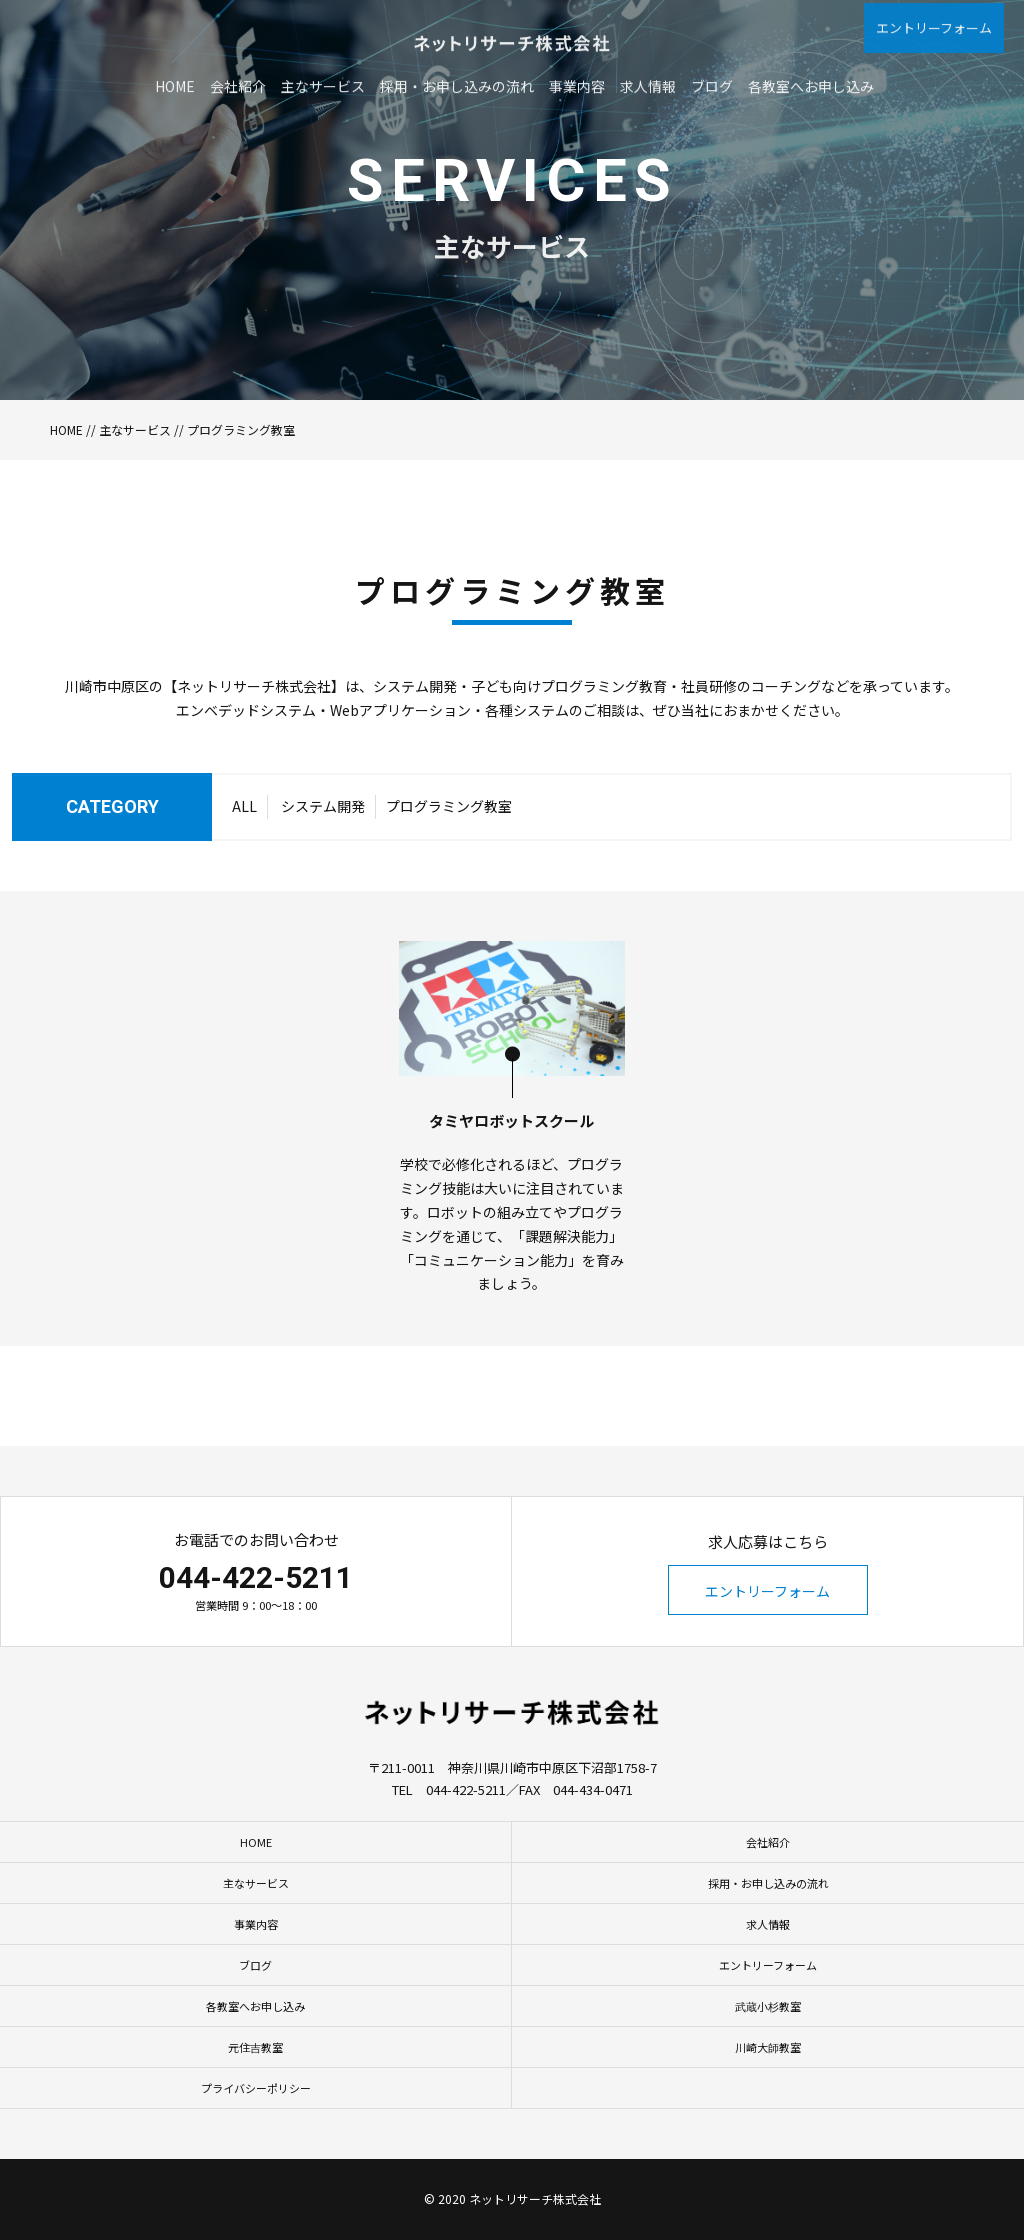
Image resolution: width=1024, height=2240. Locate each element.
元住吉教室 (255, 2047)
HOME (66, 429)
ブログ (255, 1965)
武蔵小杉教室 (768, 2006)
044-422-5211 (256, 1577)
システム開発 (323, 847)
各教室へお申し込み (255, 2006)
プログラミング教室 (449, 847)
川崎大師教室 (768, 2047)
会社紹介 (768, 1842)
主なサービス (135, 429)
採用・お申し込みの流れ (768, 1883)
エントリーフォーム (767, 1591)
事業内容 (256, 1924)
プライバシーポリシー (256, 2088)
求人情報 (768, 1924)
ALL (244, 847)
